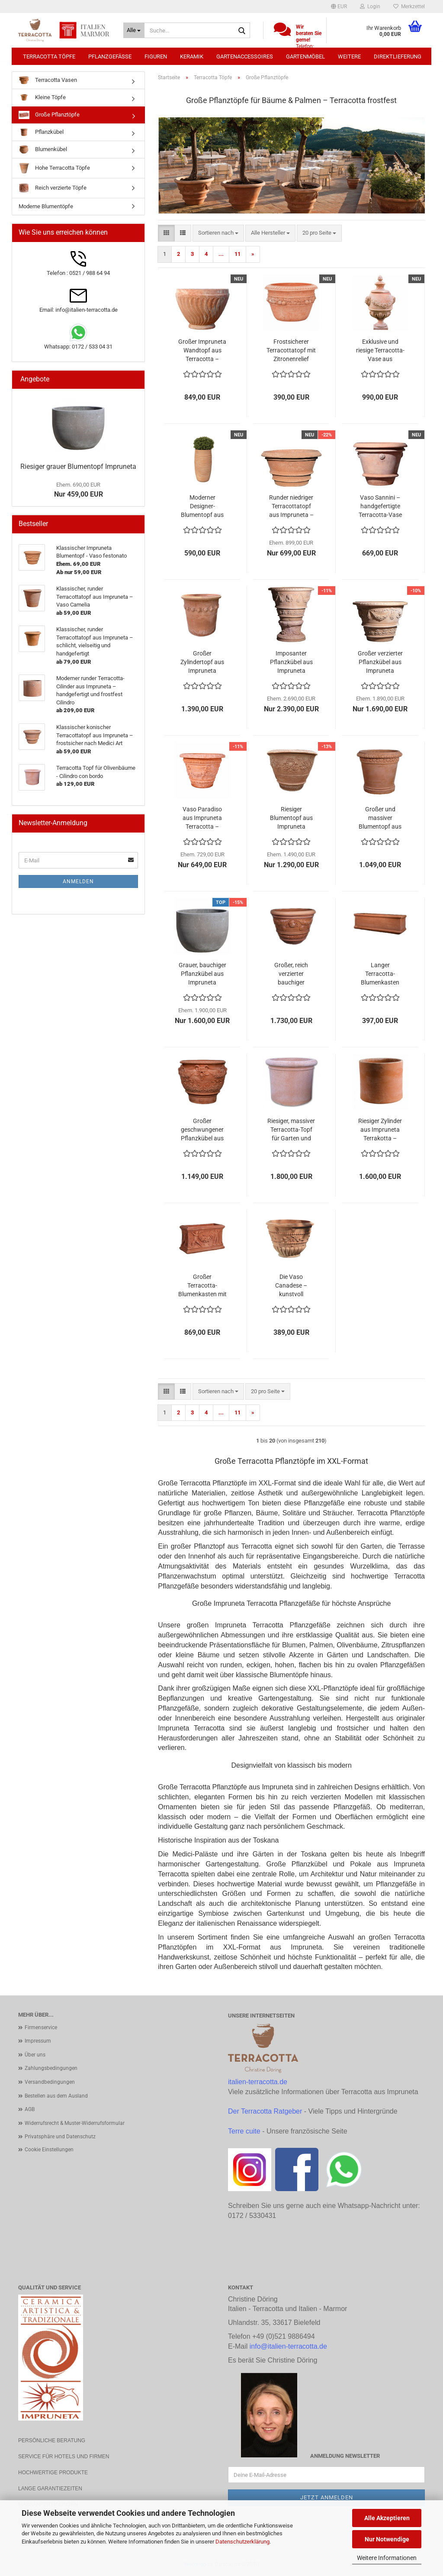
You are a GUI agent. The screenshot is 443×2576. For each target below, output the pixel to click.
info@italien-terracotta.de (288, 2346)
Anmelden (78, 881)
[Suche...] (133, 30)
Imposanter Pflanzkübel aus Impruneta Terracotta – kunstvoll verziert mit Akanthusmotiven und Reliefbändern (291, 662)
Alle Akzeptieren (387, 2518)
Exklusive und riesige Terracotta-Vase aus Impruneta (380, 350)
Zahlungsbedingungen (51, 2068)
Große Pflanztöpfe (49, 115)
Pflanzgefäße (110, 56)
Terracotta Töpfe (49, 56)
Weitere (349, 56)
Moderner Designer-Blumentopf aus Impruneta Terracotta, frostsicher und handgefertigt (202, 506)
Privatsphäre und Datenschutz (60, 2137)
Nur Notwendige (387, 2539)
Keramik (191, 56)
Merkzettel (409, 6)
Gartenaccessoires (244, 56)
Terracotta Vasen (48, 80)
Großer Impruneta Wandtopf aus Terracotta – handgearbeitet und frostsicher (202, 350)
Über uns (35, 2055)
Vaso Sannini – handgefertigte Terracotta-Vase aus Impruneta (380, 506)
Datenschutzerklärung (242, 2541)
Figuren (155, 56)
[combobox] (218, 233)
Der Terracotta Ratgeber (265, 2111)
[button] (338, 6)
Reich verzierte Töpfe (53, 188)
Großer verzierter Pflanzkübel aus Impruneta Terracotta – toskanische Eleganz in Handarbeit (380, 662)
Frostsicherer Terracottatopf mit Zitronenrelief (291, 350)
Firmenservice (41, 2027)
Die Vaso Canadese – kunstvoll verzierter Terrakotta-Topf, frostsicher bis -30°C (291, 1285)
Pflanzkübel (41, 132)
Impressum (38, 2041)
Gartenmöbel (305, 56)
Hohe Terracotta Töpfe (54, 168)
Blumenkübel (43, 149)
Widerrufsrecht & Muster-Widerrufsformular (75, 2123)
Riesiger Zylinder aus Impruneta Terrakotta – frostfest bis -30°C (380, 1130)
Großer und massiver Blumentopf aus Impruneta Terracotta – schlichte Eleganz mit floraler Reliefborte (380, 818)
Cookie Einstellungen (49, 2150)
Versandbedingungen (50, 2082)
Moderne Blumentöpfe (46, 206)
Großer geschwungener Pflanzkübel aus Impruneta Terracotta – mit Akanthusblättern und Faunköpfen (202, 1130)
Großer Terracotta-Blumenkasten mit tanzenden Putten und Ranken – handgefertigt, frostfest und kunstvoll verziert (202, 1285)
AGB (30, 2109)
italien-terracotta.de (257, 2081)
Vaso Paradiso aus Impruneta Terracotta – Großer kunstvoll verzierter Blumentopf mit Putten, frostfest (202, 818)
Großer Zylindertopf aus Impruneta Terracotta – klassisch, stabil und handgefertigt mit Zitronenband (202, 662)
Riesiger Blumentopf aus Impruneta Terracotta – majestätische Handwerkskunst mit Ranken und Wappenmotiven (291, 818)
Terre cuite (244, 2131)
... (221, 254)
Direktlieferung (397, 56)
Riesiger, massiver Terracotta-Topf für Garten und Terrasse (291, 1130)
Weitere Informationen (387, 2557)
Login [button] (370, 6)
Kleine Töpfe (42, 98)
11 (237, 254)
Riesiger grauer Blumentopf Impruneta (78, 466)
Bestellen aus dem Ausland (56, 2096)
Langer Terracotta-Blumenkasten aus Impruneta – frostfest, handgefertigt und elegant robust (380, 974)
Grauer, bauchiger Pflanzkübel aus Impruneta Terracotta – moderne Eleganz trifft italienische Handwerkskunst (202, 974)
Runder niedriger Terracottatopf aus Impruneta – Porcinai (291, 506)
